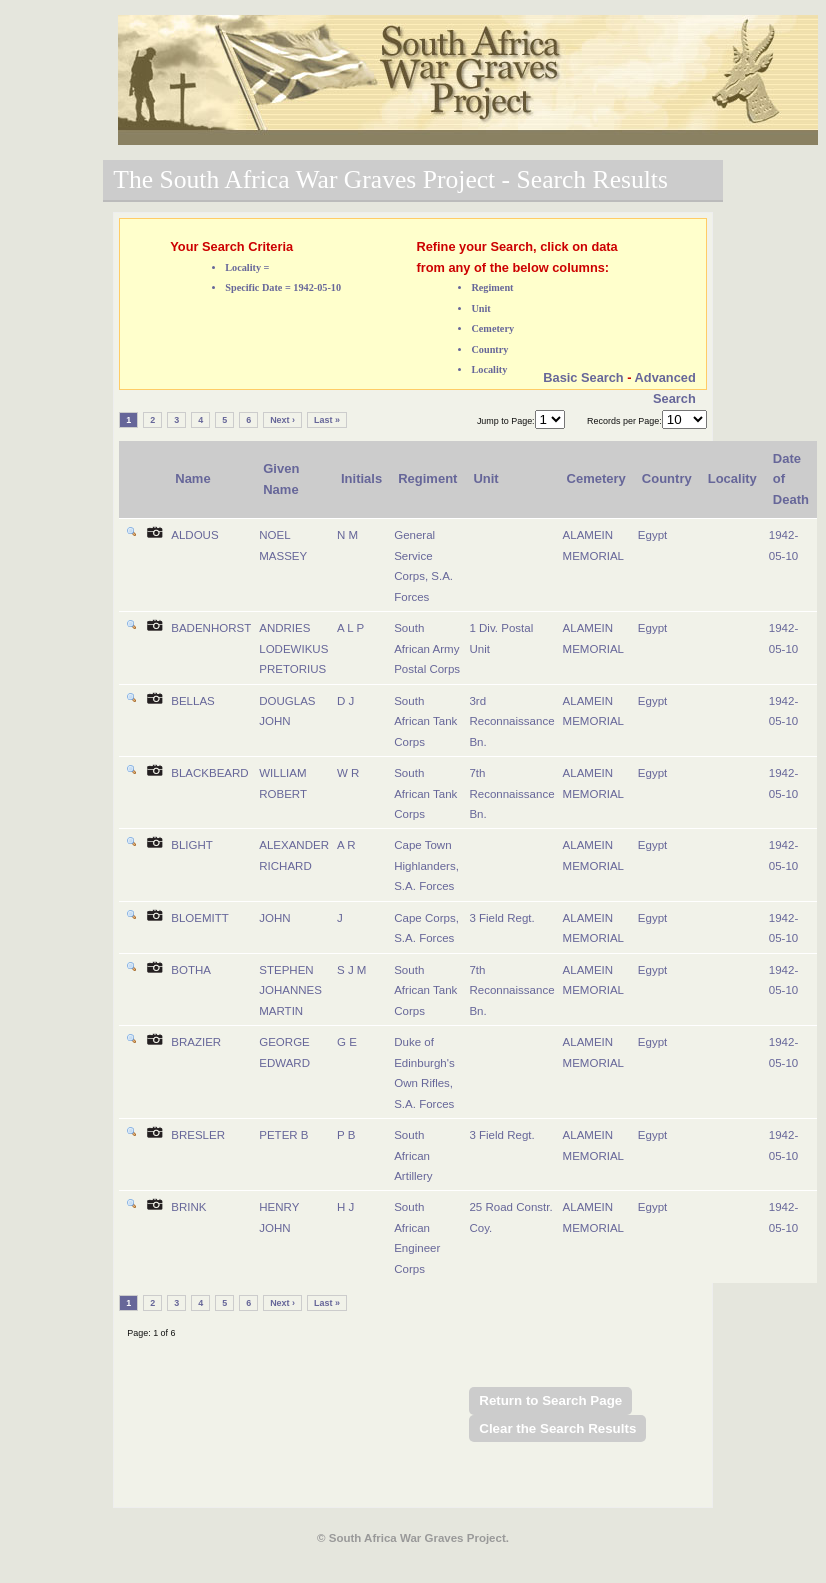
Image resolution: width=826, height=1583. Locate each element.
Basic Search (583, 377)
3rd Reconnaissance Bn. (511, 721)
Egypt (652, 535)
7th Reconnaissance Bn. (511, 793)
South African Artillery (413, 1155)
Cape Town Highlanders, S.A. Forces (426, 865)
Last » (327, 420)
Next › (282, 420)
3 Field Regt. (501, 918)
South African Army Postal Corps (427, 648)
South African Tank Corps (425, 721)
